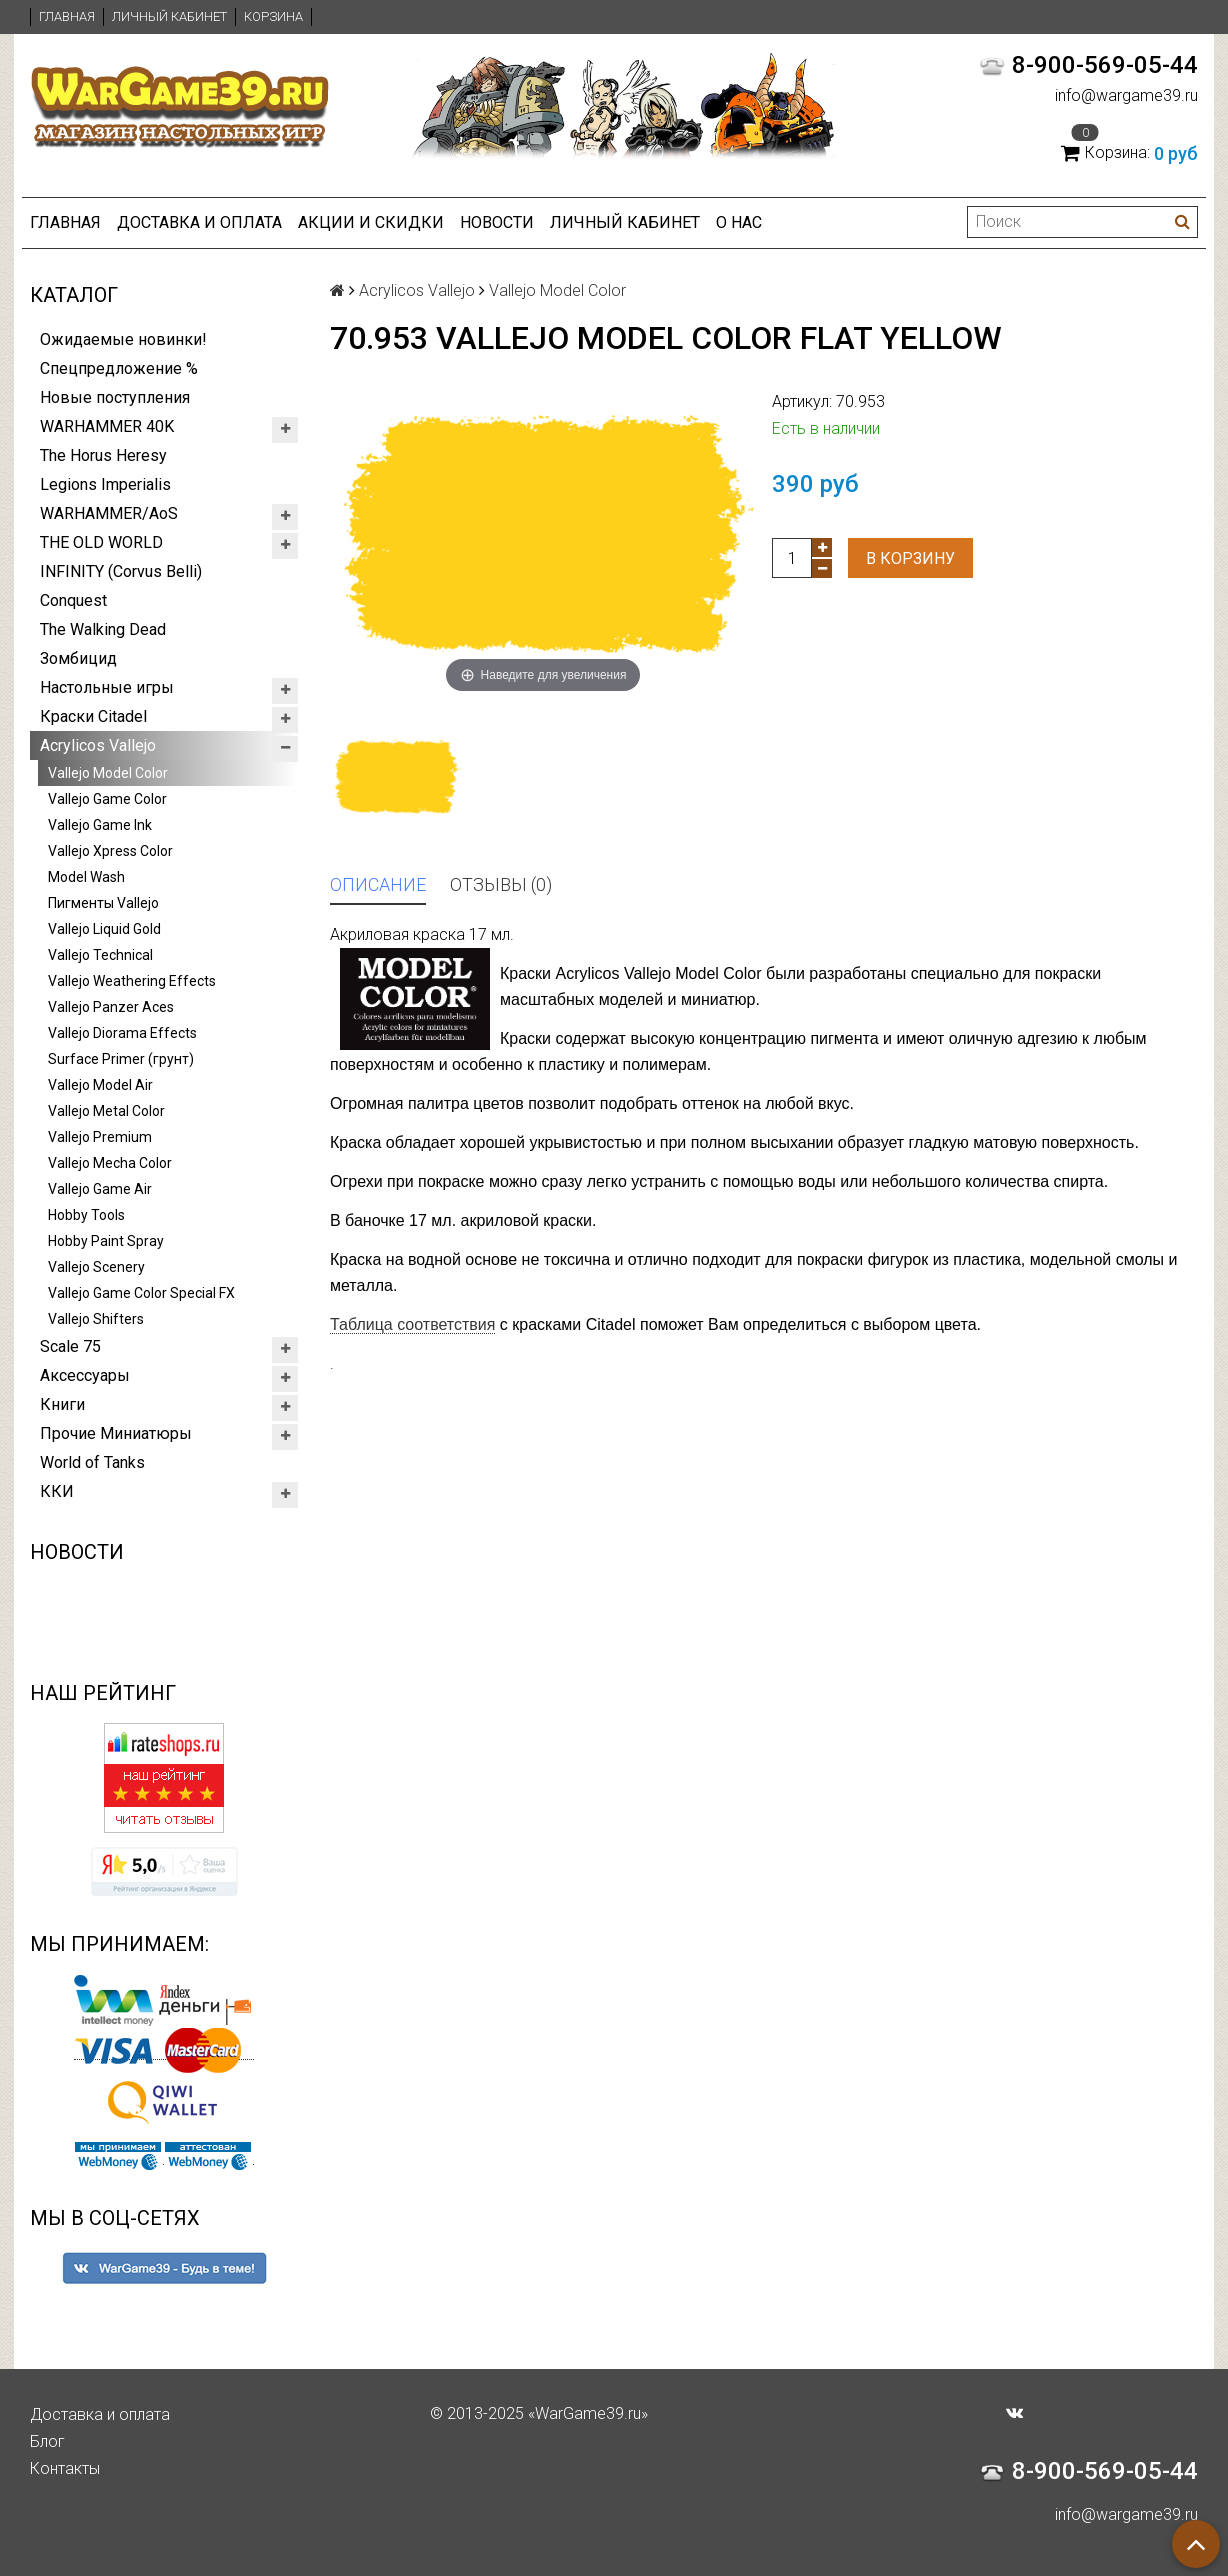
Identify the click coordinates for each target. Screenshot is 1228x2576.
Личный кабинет (169, 16)
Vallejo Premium (100, 1137)
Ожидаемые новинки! (123, 339)
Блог (47, 2441)
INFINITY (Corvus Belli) (121, 571)
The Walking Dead (103, 629)
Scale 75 (70, 1346)
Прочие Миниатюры (116, 1433)
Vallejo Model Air (100, 1085)
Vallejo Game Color (107, 799)
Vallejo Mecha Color (110, 1163)
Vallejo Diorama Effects (122, 1033)
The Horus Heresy (103, 455)
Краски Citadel (93, 716)
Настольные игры (107, 687)
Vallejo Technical (100, 955)
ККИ (57, 1491)
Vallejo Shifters (96, 1319)
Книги (62, 1404)
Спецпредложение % (119, 368)
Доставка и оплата (199, 222)
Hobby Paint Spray (106, 1241)
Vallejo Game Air (100, 1189)
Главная (67, 16)
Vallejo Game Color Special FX (141, 1293)
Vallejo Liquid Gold (104, 929)
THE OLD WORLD (101, 542)
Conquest (73, 600)
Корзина (273, 16)
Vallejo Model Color (108, 773)
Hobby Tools (86, 1215)
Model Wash (86, 877)
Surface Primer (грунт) (121, 1059)
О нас (739, 222)
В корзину (910, 558)
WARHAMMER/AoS (109, 513)
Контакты (65, 2468)
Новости (497, 222)
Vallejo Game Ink (100, 825)
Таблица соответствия (412, 1324)
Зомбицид (78, 658)
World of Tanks (92, 1462)
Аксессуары (85, 1375)
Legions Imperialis (105, 484)
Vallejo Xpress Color (110, 851)
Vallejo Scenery (96, 1267)
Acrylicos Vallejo (98, 745)
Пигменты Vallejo (103, 903)
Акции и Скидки (371, 222)
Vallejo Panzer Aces (111, 1007)
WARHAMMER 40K (107, 426)
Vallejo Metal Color (106, 1111)
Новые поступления (115, 397)
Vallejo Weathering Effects (132, 981)
